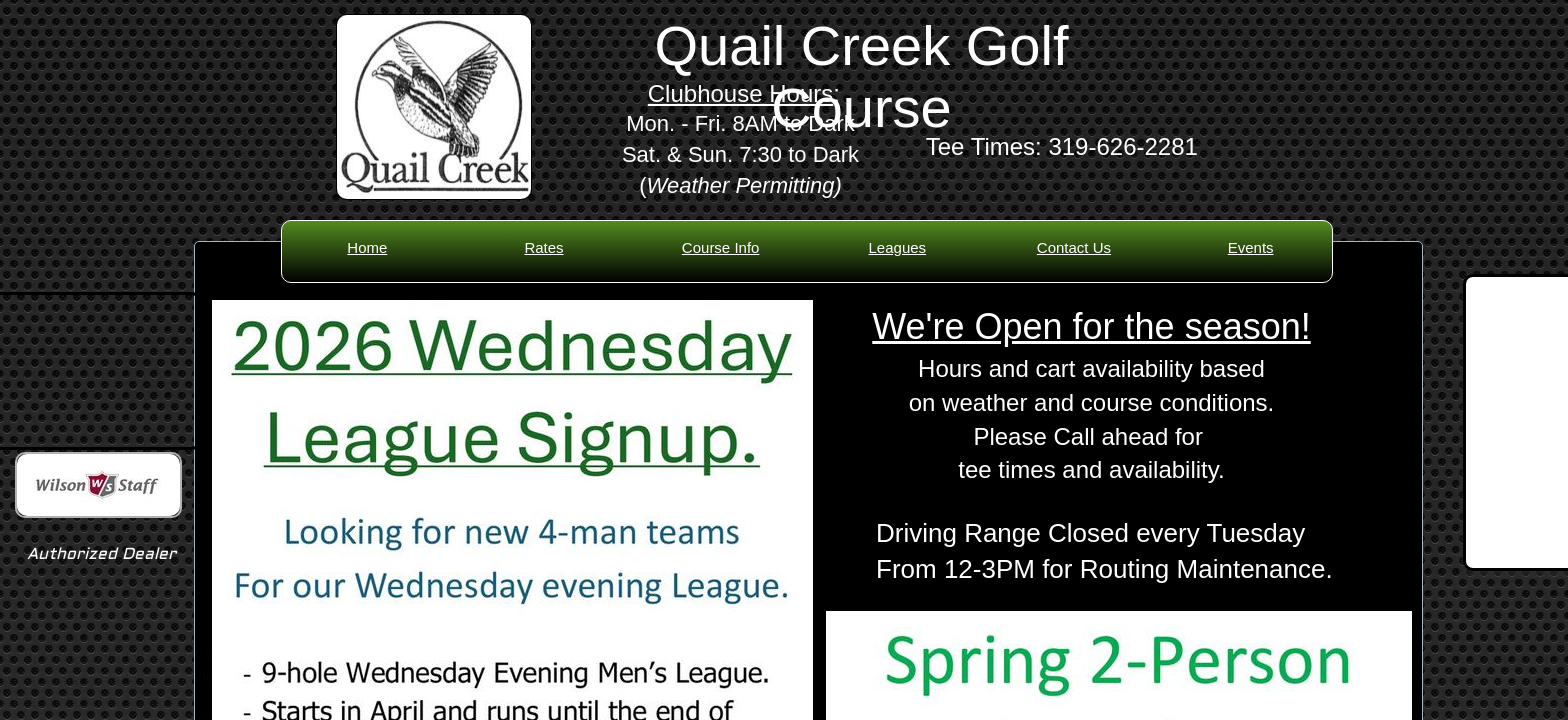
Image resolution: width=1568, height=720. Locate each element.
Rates (543, 247)
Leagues (898, 247)
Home (367, 247)
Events (1251, 247)
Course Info (721, 247)
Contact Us (1074, 247)
